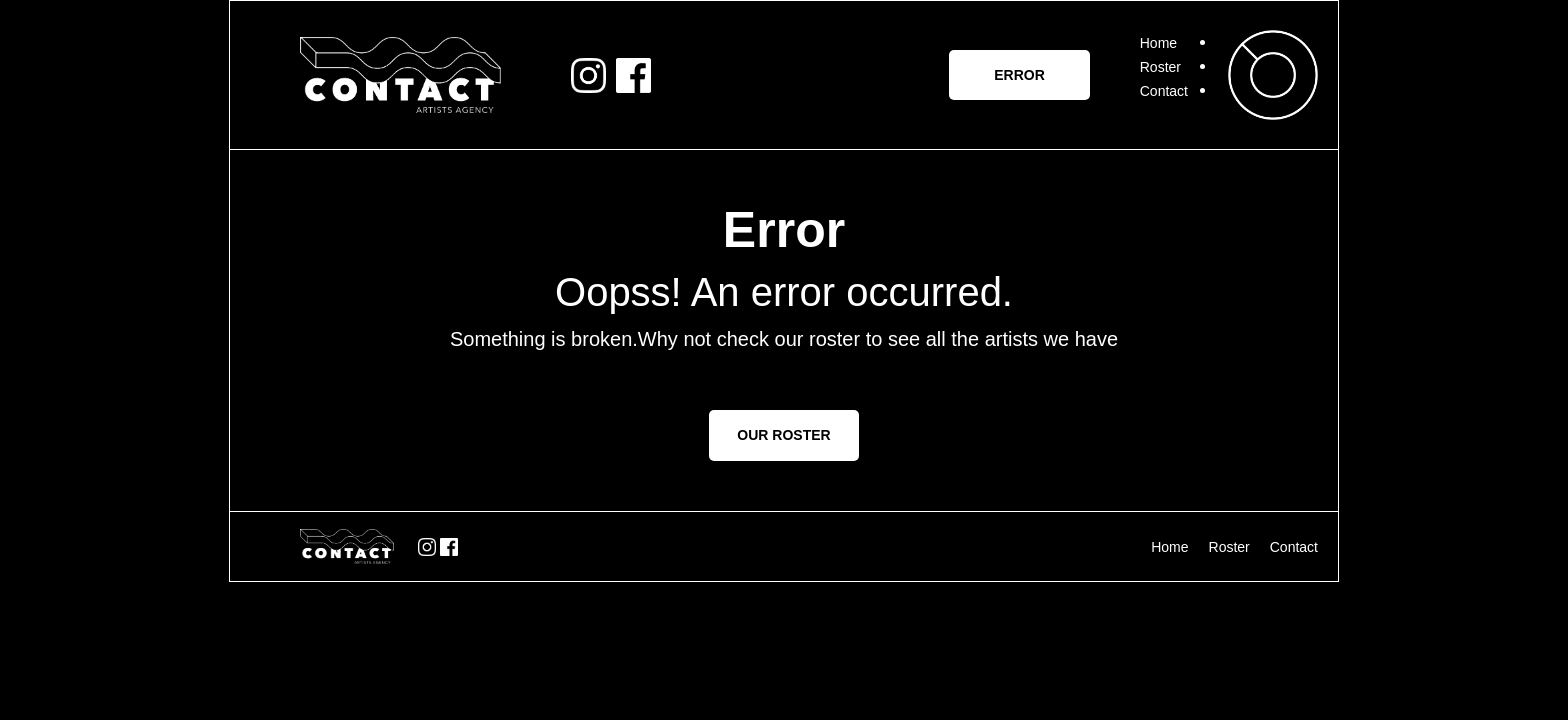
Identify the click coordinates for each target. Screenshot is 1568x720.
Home (1158, 43)
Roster (1160, 67)
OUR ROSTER (783, 435)
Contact (1164, 91)
